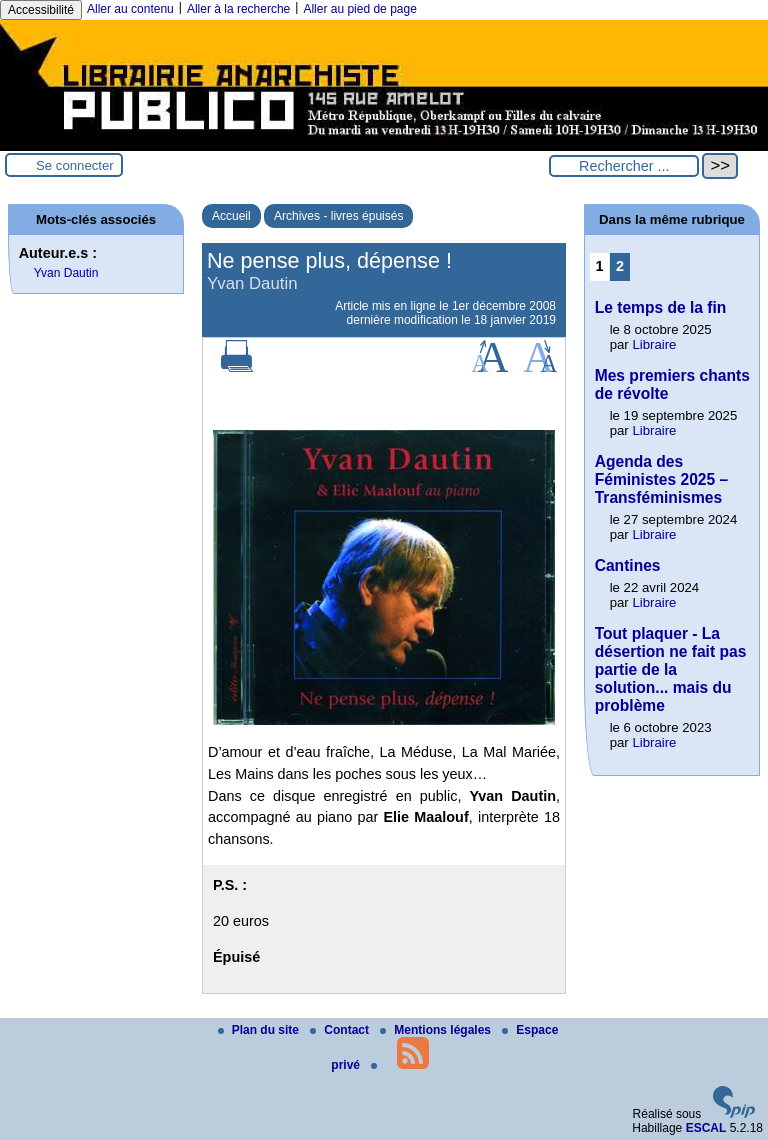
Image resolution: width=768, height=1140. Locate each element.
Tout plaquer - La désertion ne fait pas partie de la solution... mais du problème (671, 669)
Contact (341, 1030)
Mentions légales (437, 1030)
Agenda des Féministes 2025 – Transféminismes (662, 479)
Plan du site (260, 1030)
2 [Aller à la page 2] (620, 266)
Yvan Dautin (66, 273)
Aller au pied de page (359, 9)
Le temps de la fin (661, 307)
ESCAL (706, 1128)
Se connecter (75, 165)
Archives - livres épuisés (338, 216)
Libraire (654, 344)
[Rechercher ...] (624, 166)
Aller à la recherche (238, 9)
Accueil (231, 216)
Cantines (628, 565)
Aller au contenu (130, 9)
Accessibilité (41, 10)
